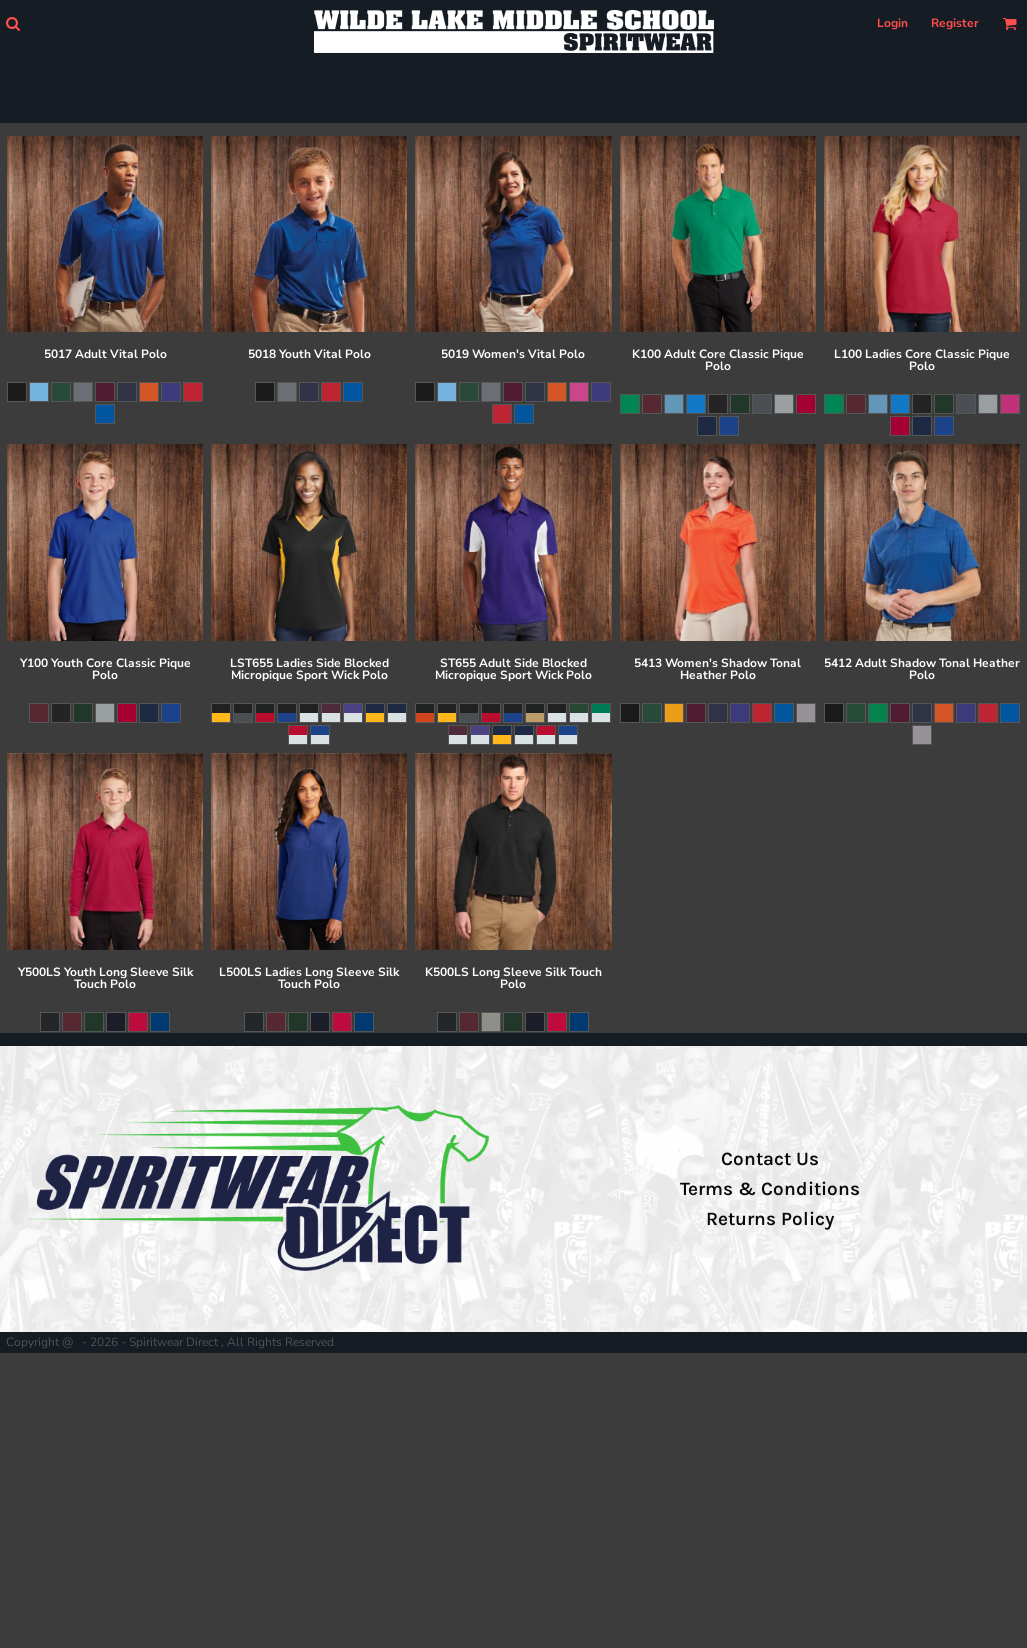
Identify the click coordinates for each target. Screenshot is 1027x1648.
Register (955, 23)
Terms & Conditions (770, 1189)
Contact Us (770, 1159)
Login (892, 23)
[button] (12, 23)
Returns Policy (770, 1219)
